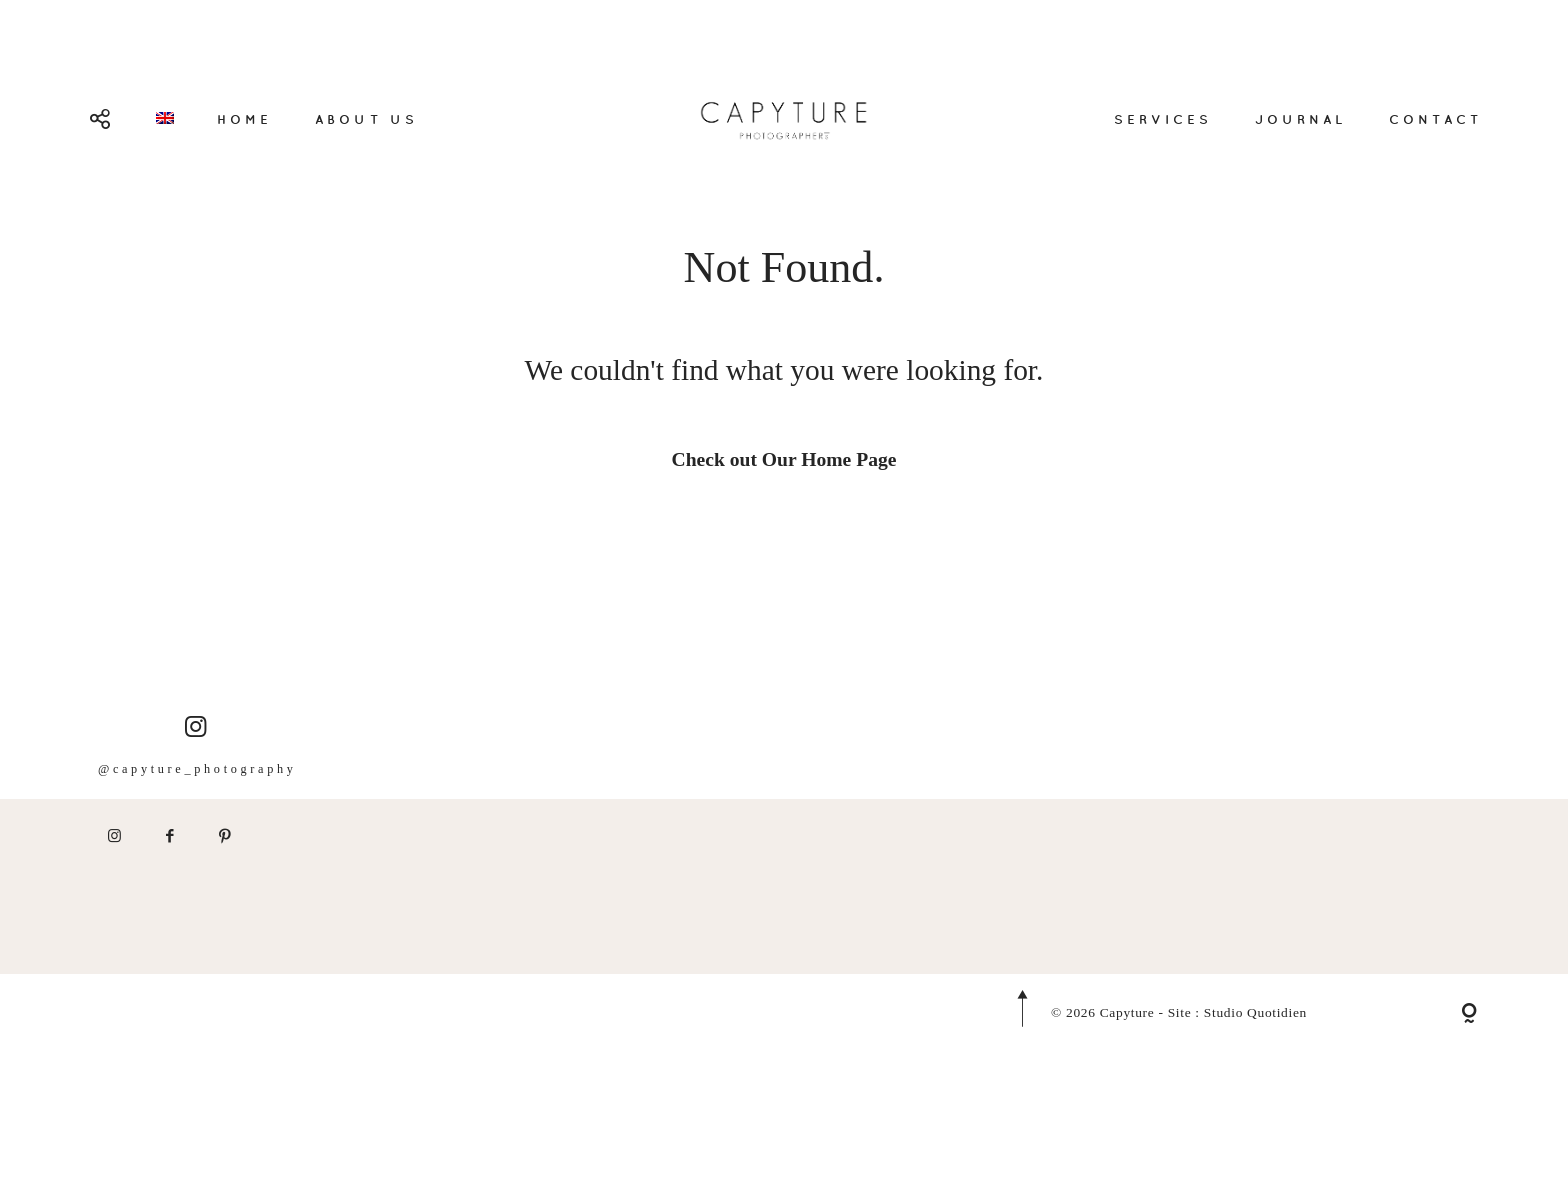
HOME (244, 119)
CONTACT (1435, 119)
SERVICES (1163, 119)
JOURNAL (1300, 119)
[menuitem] (165, 118)
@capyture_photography (197, 785)
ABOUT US (366, 119)
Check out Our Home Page (784, 459)
